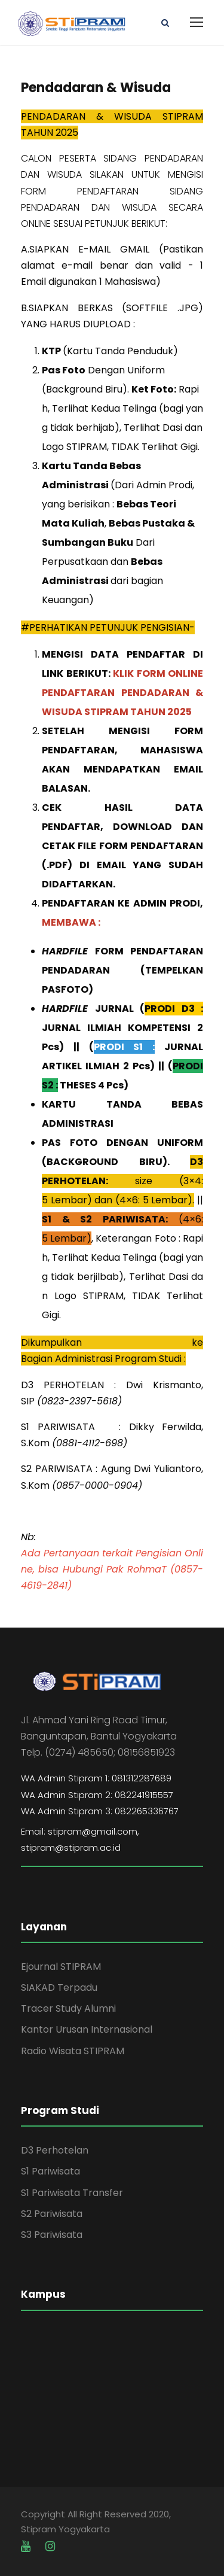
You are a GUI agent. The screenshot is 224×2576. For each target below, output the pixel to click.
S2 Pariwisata (51, 2214)
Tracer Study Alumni (68, 2008)
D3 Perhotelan (54, 2150)
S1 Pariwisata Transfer (72, 2193)
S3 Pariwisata (51, 2235)
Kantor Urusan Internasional (86, 2029)
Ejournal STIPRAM (61, 1966)
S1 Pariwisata (50, 2171)
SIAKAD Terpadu (59, 1987)
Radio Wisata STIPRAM (72, 2051)
